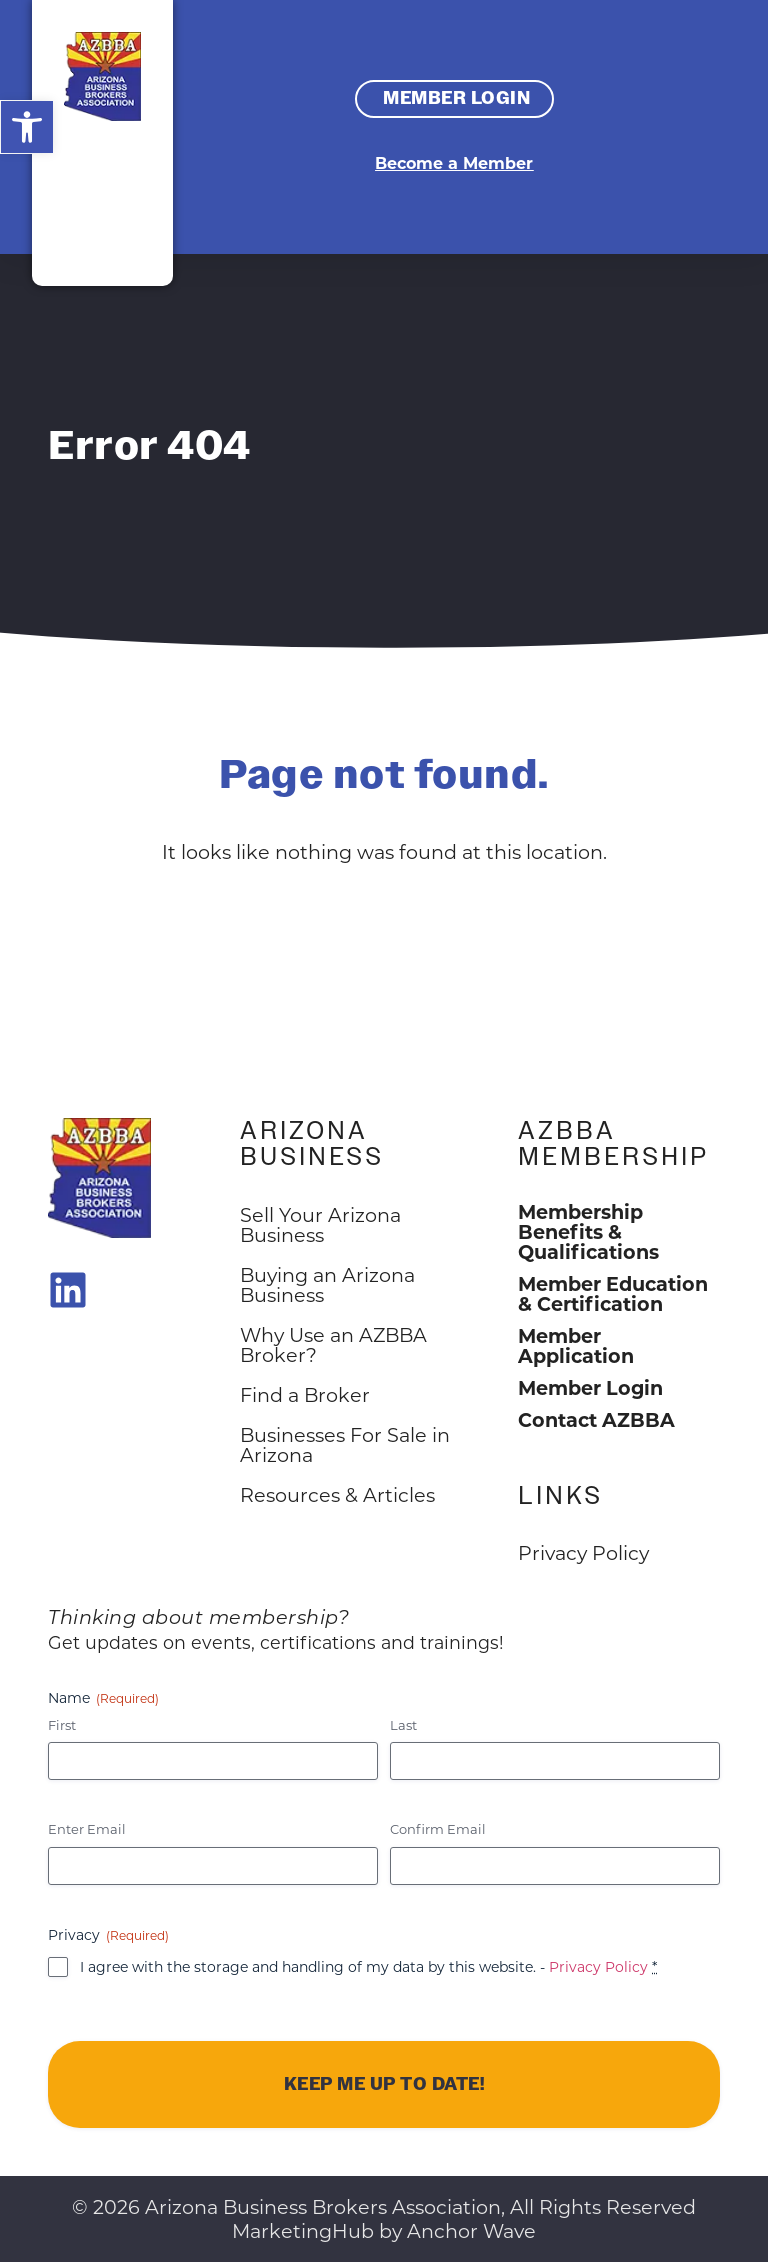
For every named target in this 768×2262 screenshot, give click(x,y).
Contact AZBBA (596, 1419)
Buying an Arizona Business (327, 1284)
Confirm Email (438, 1828)
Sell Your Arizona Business (320, 1224)
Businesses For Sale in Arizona (345, 1444)
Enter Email (87, 1828)
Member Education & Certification (613, 1293)
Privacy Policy (598, 1966)
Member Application (576, 1345)
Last (403, 1724)
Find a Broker (305, 1394)
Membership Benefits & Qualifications (588, 1231)
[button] (27, 127)
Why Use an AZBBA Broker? (333, 1344)
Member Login (590, 1387)
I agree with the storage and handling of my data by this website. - (368, 1966)
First (62, 1724)
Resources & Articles (337, 1494)
